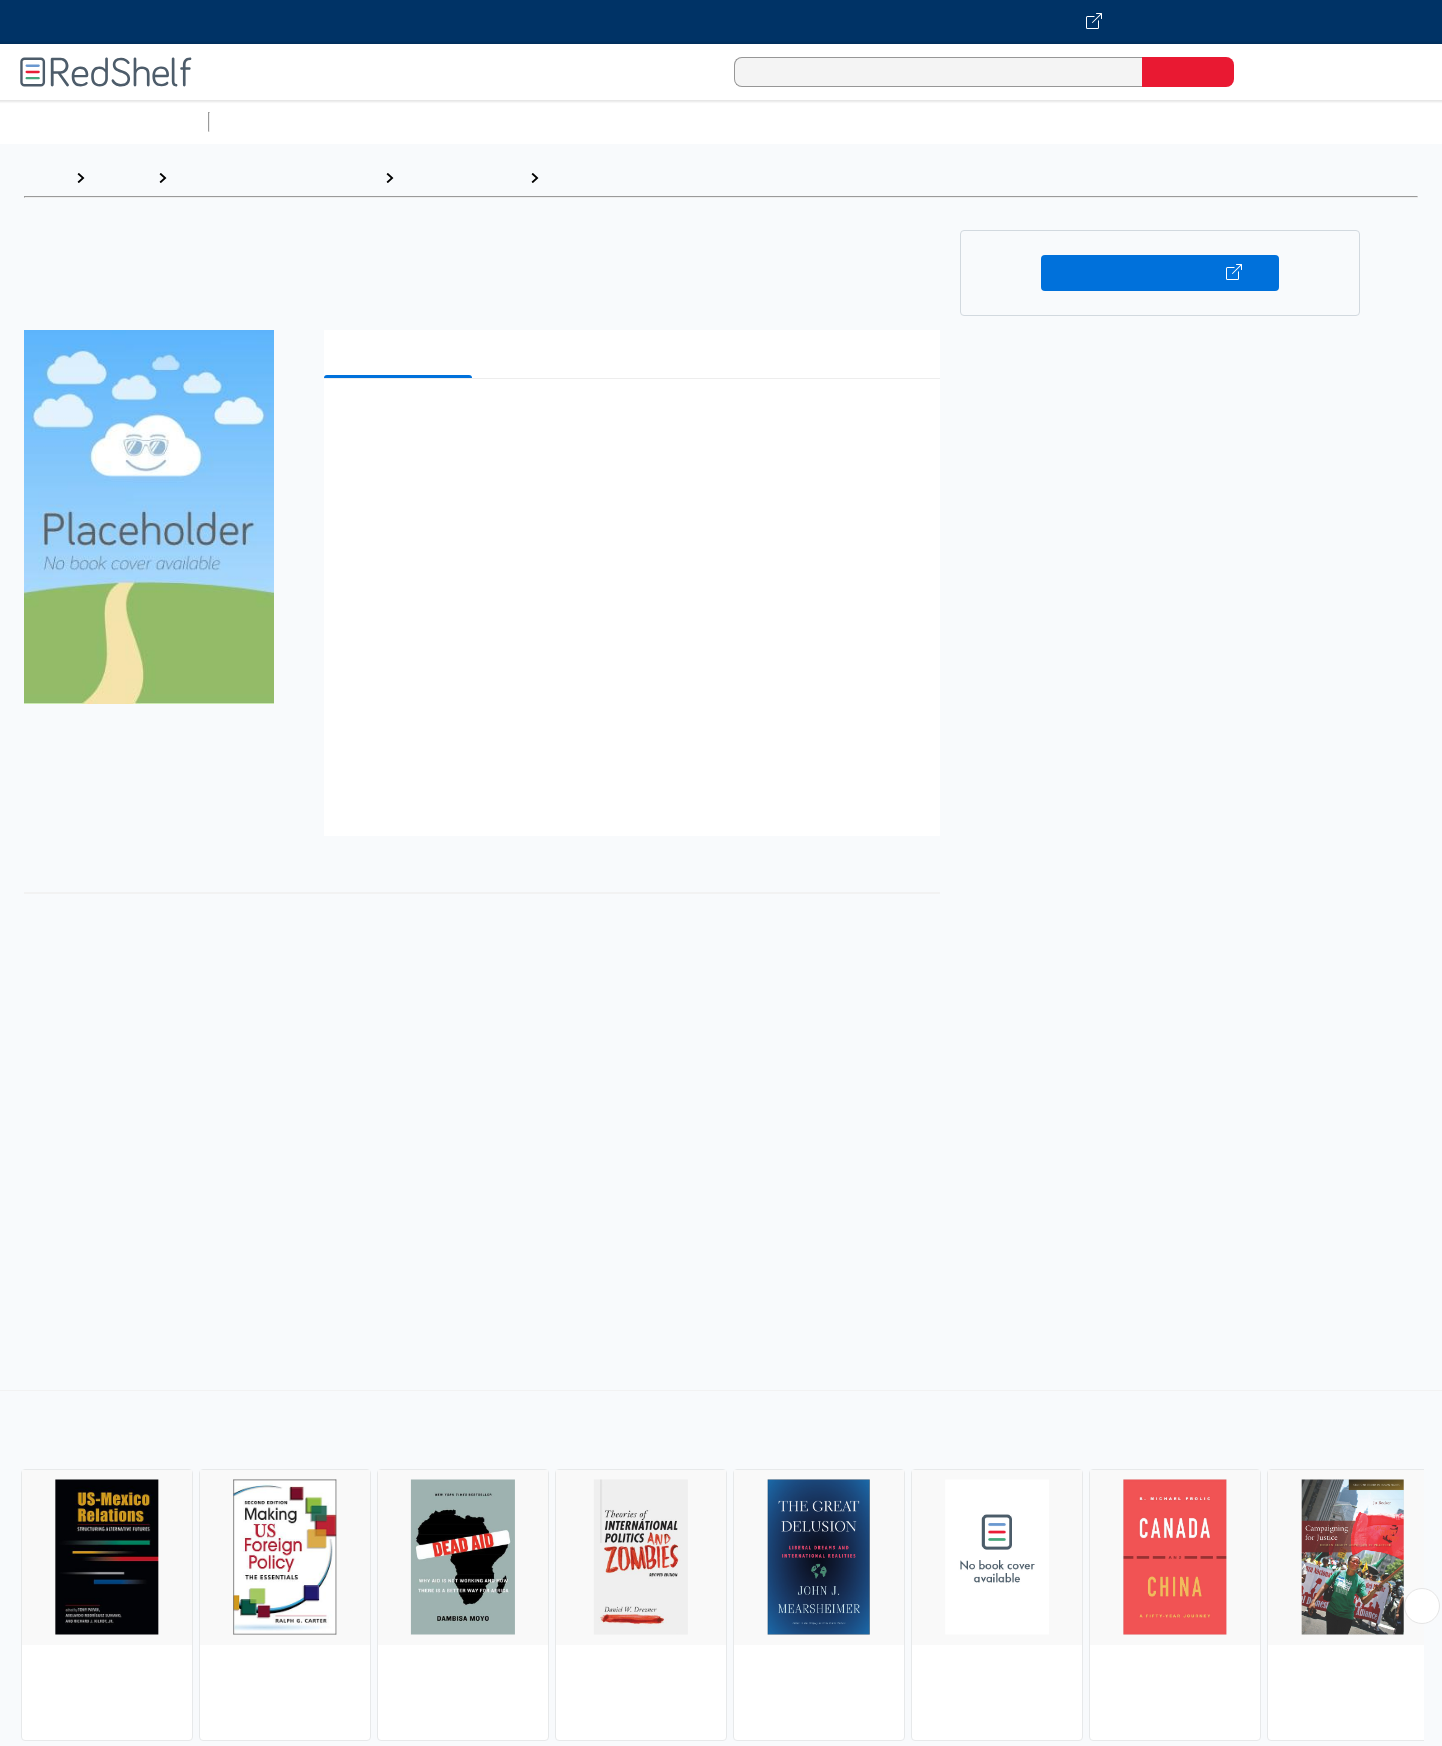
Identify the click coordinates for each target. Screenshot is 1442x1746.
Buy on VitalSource (1160, 273)
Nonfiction (1211, 121)
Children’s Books (1327, 121)
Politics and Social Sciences (985, 121)
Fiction (1130, 121)
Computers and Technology (571, 121)
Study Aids (270, 121)
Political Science (461, 177)
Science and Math (392, 121)
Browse (121, 177)
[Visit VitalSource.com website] (721, 22)
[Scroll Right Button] (1422, 1606)
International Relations (633, 177)
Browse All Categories (104, 121)
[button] (636, 424)
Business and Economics (776, 121)
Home (45, 177)
